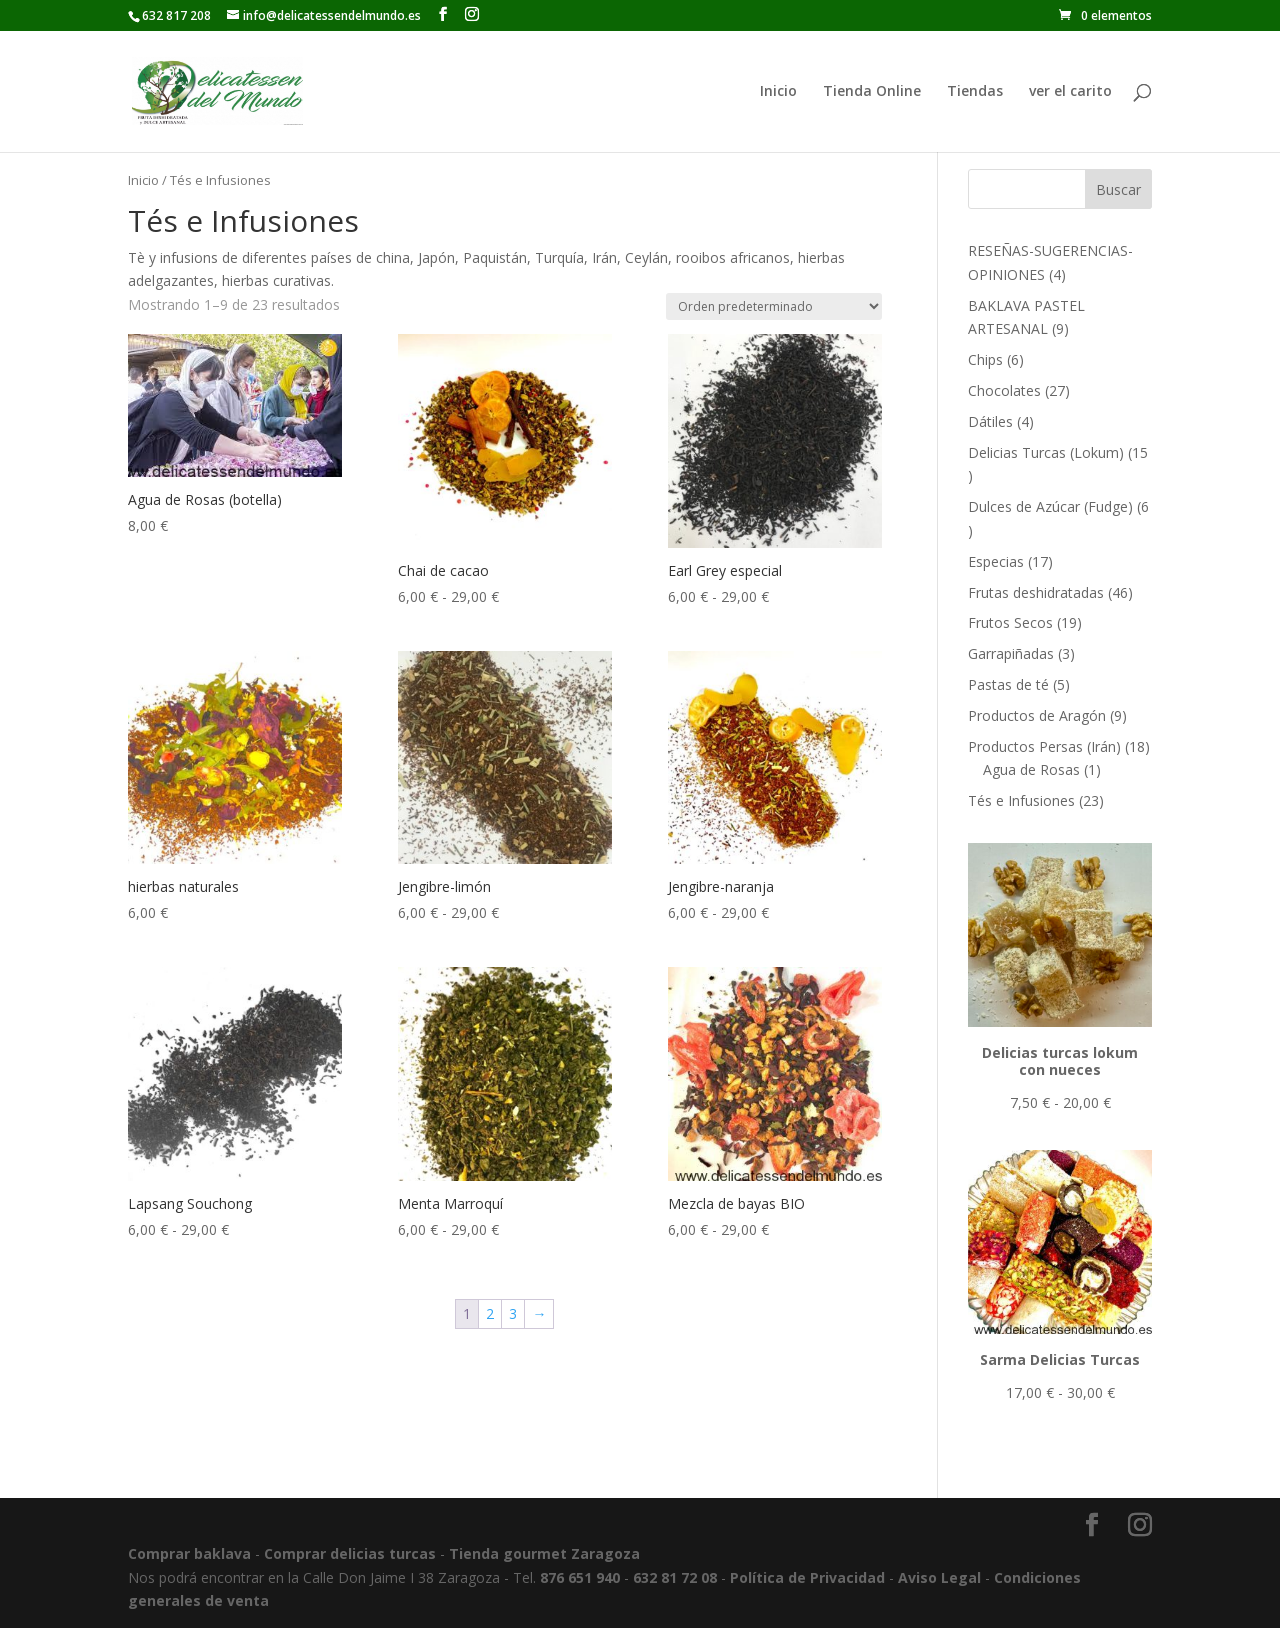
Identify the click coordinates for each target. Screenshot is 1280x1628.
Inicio (778, 92)
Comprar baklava (189, 1553)
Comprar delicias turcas (350, 1553)
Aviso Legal (939, 1577)
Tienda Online (872, 92)
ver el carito (1070, 92)
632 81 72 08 (675, 1577)
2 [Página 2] (490, 1313)
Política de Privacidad (807, 1577)
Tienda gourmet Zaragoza (544, 1553)
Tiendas (975, 92)
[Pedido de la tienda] (774, 306)
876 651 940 (580, 1577)
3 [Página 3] (513, 1313)
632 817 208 (176, 15)
